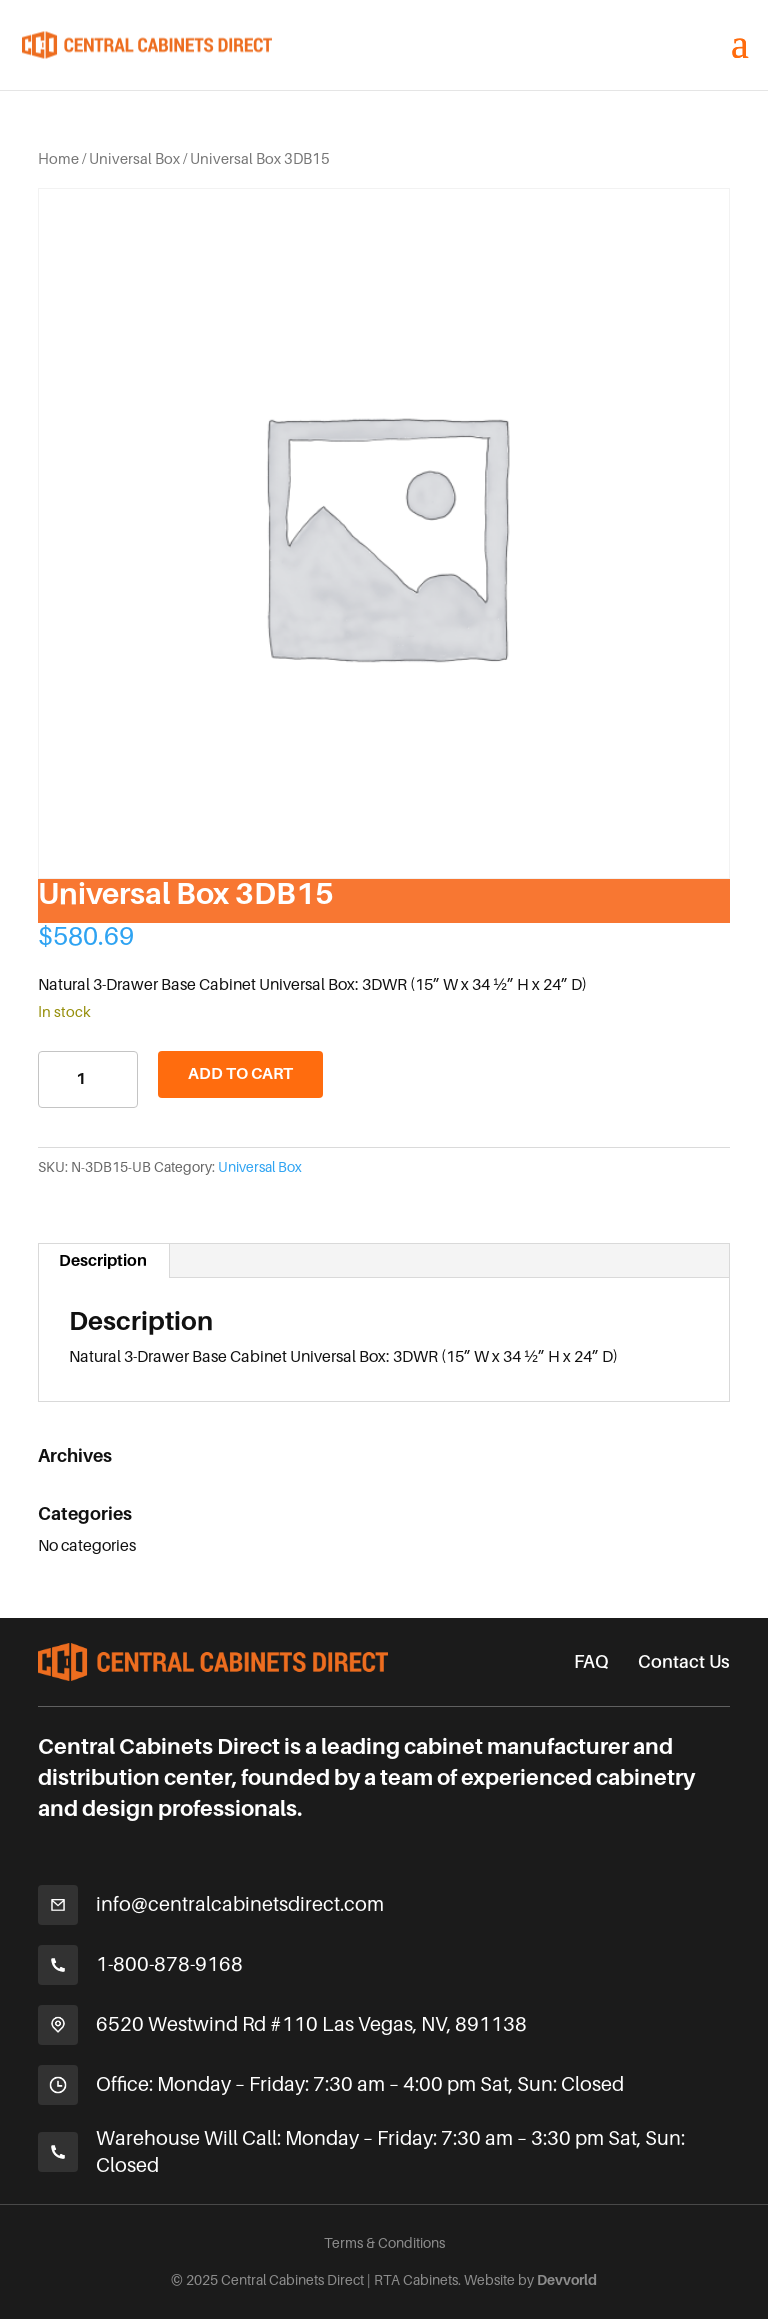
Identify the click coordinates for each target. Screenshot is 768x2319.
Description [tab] (103, 1261)
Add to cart (240, 1074)
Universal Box (134, 159)
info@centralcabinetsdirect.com (240, 1904)
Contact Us (684, 1662)
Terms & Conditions (384, 2243)
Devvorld (567, 2280)
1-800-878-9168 (169, 1964)
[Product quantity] (88, 1079)
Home (58, 159)
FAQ (591, 1662)
